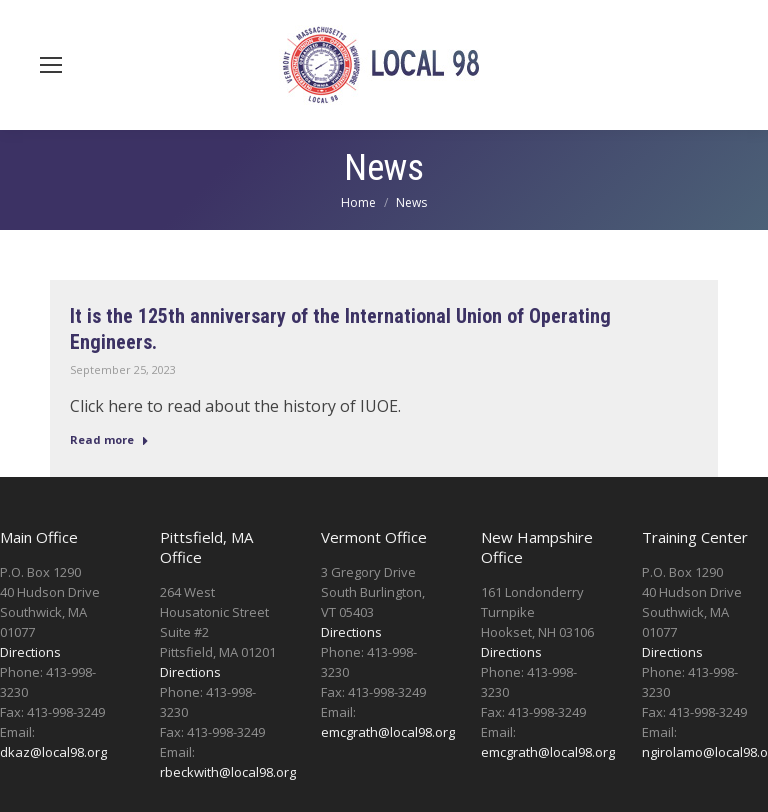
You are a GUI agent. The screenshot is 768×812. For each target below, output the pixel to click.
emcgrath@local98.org (388, 732)
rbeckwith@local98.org (228, 772)
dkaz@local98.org (53, 752)
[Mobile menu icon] (51, 65)
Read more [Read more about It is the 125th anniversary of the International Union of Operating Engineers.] (109, 439)
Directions (30, 652)
